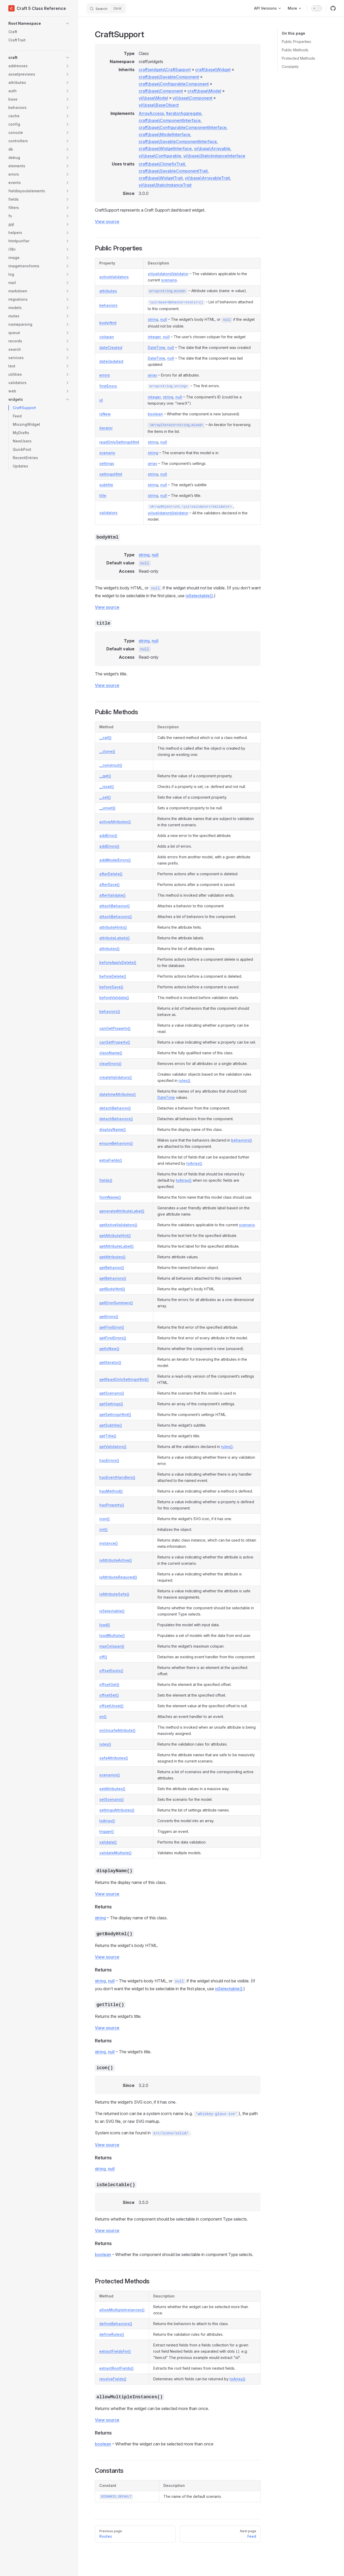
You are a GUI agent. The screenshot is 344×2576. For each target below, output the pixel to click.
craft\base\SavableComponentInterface (178, 141)
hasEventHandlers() (117, 1477)
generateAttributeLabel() (121, 1211)
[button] (39, 23)
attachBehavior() (114, 906)
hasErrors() (109, 1460)
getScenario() (111, 1393)
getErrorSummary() (116, 1303)
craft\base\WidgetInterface (165, 148)
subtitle (106, 485)
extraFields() (110, 1160)
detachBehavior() (115, 1108)
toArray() (194, 1163)
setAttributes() (112, 1788)
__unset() (107, 808)
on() (103, 1716)
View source (107, 221)
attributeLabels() (114, 938)
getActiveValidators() (118, 1225)
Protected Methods (298, 58)
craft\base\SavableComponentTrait (173, 171)
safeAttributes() (113, 1758)
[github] (333, 8)
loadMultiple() (112, 1635)
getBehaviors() (112, 1278)
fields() (105, 1180)
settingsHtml (110, 474)
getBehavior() (111, 1267)
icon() (104, 1519)
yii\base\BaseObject (159, 105)
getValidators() (112, 1446)
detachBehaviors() (116, 1119)
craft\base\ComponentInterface (170, 120)
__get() (105, 776)
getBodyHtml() (112, 1289)
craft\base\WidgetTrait (161, 178)
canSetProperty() (114, 1042)
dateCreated (110, 347)
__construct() (110, 765)
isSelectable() (199, 595)
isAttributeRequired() (118, 1577)
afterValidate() (112, 895)
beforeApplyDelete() (117, 962)
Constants (290, 66)
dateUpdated (111, 361)
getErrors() (108, 1316)
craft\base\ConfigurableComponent (174, 84)
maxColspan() (111, 1646)
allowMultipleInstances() (122, 2310)
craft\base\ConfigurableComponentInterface (182, 127)
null (163, 319)
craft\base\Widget (213, 69)
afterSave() (109, 884)
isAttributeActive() (115, 1560)
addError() (108, 835)
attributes (108, 291)
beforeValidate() (114, 997)
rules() (184, 1080)
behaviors (108, 305)
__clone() (107, 751)
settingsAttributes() (116, 1810)
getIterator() (110, 1362)
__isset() (106, 786)
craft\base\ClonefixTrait (162, 164)
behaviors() (109, 1011)
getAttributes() (112, 1257)
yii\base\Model (153, 98)
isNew (105, 414)
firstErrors (108, 386)
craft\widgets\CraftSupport (165, 69)
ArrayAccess (151, 113)
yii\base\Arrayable (212, 148)
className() (110, 1053)
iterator (106, 428)
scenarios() (109, 1775)
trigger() (106, 1831)
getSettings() (111, 1404)
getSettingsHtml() (115, 1414)
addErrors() (109, 846)
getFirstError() (111, 1327)
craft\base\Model (204, 91)
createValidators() (115, 1077)
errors (104, 375)
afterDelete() (110, 874)
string (153, 319)
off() (103, 1657)
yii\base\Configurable (160, 155)
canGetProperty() (115, 1028)
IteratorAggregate (183, 113)
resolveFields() (112, 2379)
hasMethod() (111, 1491)
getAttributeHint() (115, 1235)
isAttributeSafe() (114, 1594)
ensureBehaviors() (116, 1143)
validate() (108, 1842)
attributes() (109, 948)
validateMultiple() (115, 1853)
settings (106, 463)
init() (103, 1529)
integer (154, 337)
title (102, 495)
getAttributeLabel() (116, 1246)
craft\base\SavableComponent (169, 76)
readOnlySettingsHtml (119, 442)
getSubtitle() (110, 1425)
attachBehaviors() (115, 916)
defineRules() (111, 2334)
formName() (110, 1197)
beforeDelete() (112, 976)
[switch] (316, 8)
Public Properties (296, 41)
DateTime (156, 347)
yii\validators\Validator (168, 274)
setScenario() (111, 1799)
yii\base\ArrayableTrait (207, 178)
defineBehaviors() (115, 2323)
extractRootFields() (116, 2368)
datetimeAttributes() (117, 1094)
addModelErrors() (115, 860)
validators (108, 512)
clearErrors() (110, 1063)
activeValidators (114, 277)
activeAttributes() (115, 821)
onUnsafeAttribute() (117, 1730)
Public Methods (295, 50)
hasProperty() (111, 1505)
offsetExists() (111, 1670)
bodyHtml (107, 323)
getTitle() (107, 1436)
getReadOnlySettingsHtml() (124, 1379)
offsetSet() (109, 1695)
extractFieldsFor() (115, 2351)
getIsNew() (109, 1348)
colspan (106, 337)
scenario (169, 280)
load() (104, 1625)
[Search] (106, 8)
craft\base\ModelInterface (164, 134)
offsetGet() (109, 1684)
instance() (108, 1543)
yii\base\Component (192, 98)
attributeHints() (113, 927)
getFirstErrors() (112, 1338)
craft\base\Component (161, 91)
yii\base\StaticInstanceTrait (165, 185)
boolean (155, 414)
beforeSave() (111, 987)
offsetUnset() (111, 1706)
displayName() (112, 1129)
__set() (105, 797)
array (152, 375)
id (101, 400)
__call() (105, 737)
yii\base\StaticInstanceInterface (214, 155)
